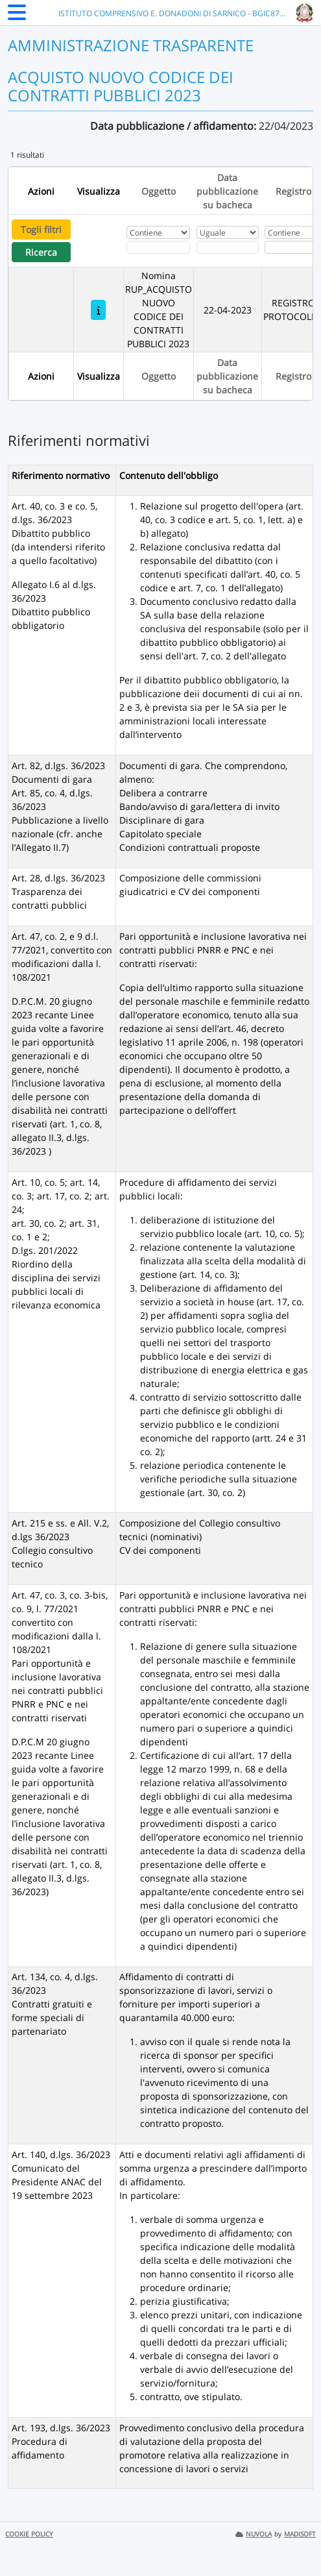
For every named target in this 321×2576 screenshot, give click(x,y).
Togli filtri (41, 229)
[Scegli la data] (227, 247)
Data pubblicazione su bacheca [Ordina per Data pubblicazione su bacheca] (227, 191)
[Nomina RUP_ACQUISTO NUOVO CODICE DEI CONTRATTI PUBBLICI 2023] (98, 310)
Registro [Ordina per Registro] (293, 191)
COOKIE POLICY (29, 2534)
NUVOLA (253, 2534)
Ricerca (41, 252)
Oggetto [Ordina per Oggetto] (158, 191)
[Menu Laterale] (17, 16)
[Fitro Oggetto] (158, 247)
